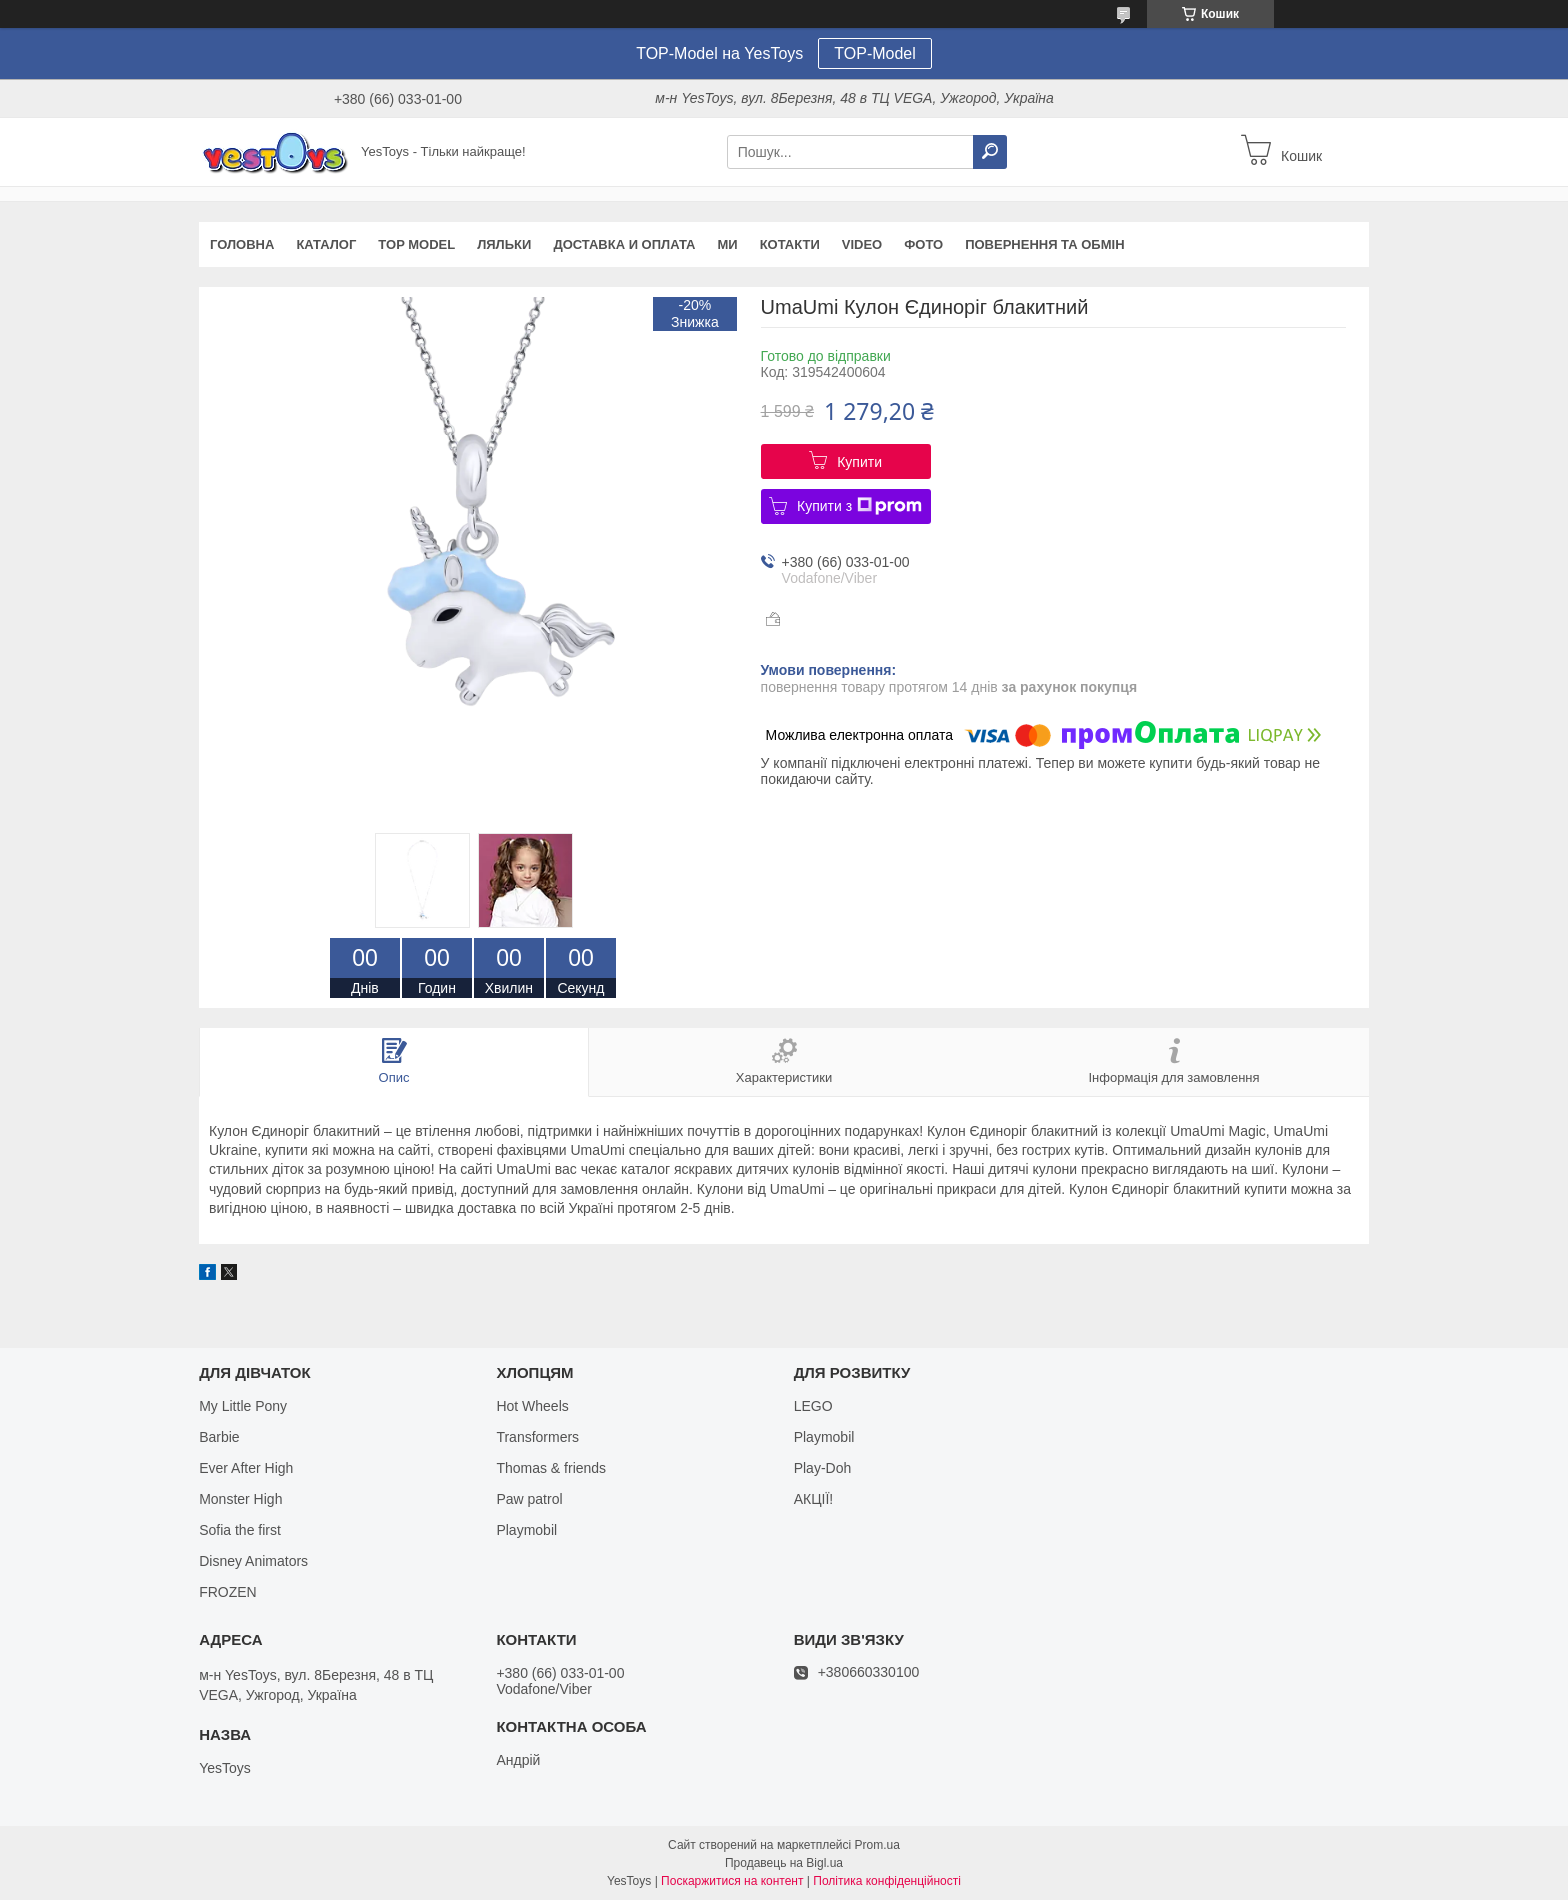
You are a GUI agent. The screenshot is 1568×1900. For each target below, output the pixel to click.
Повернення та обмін (1044, 244)
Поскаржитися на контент (732, 1881)
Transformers (537, 1437)
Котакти (790, 244)
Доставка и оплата (624, 244)
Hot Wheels (532, 1406)
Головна (242, 244)
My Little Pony (243, 1406)
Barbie (219, 1437)
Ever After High (246, 1468)
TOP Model (416, 244)
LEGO (813, 1406)
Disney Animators (253, 1561)
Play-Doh (823, 1468)
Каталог (326, 244)
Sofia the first (240, 1530)
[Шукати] (990, 152)
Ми (727, 244)
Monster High (240, 1499)
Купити (859, 462)
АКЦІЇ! (814, 1499)
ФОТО (923, 244)
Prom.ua (877, 1845)
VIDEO (862, 244)
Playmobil (526, 1530)
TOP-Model (875, 53)
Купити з (859, 506)
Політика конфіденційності (887, 1881)
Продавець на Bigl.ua (784, 1863)
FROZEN (228, 1592)
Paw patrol (529, 1499)
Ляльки (504, 244)
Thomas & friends (551, 1468)
